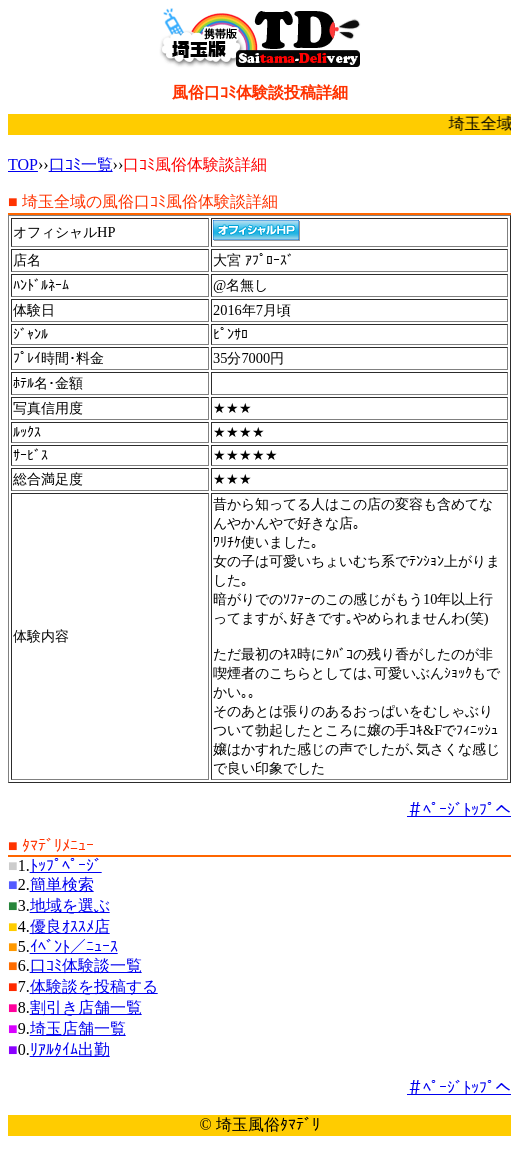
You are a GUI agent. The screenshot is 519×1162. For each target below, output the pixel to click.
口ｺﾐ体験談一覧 (86, 965)
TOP (23, 164)
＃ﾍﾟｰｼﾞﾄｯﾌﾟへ (459, 809)
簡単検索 (62, 884)
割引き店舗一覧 (86, 1007)
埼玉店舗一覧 (78, 1028)
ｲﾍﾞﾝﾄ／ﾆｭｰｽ (74, 946)
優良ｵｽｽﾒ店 (70, 926)
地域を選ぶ (70, 905)
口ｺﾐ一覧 (81, 164)
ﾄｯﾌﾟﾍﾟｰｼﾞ (66, 865)
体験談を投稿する (94, 986)
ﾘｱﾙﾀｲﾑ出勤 (70, 1049)
